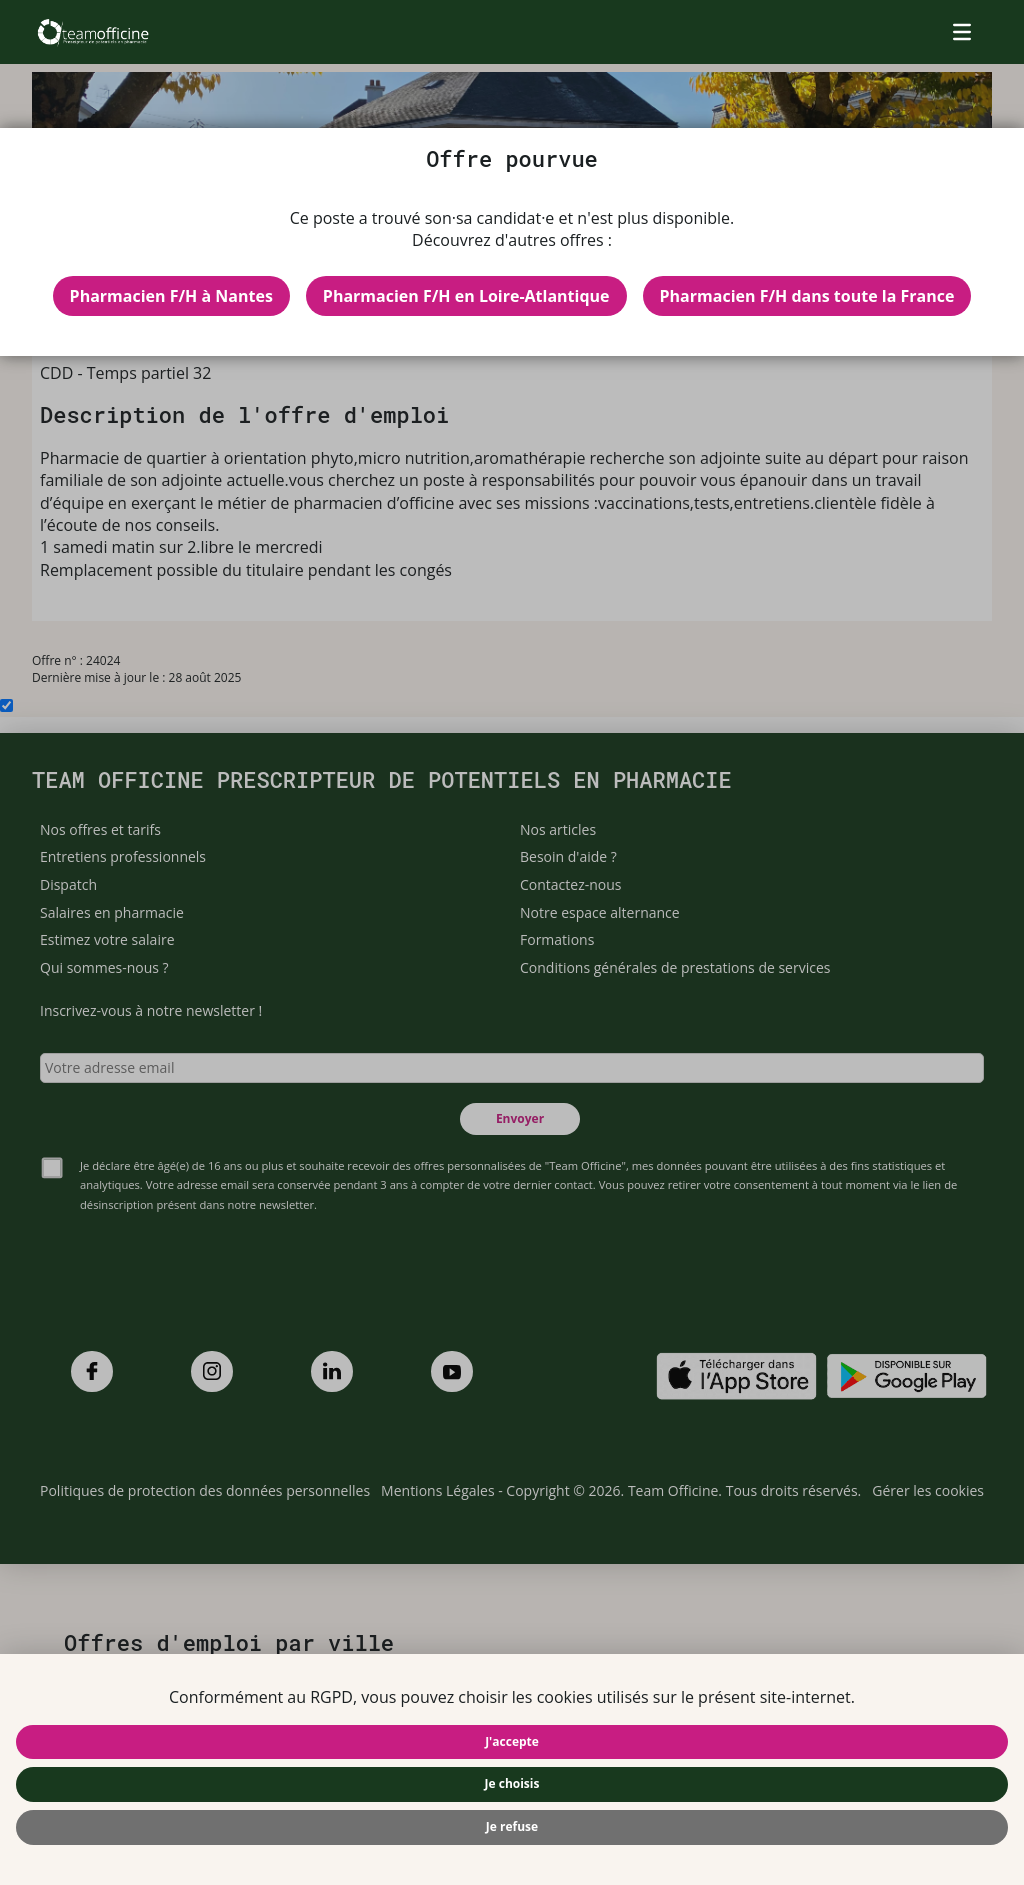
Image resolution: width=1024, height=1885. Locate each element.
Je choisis (512, 1783)
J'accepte (512, 1741)
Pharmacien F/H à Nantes (171, 296)
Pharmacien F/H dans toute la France (807, 296)
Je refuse (512, 1826)
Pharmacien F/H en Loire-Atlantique (466, 296)
